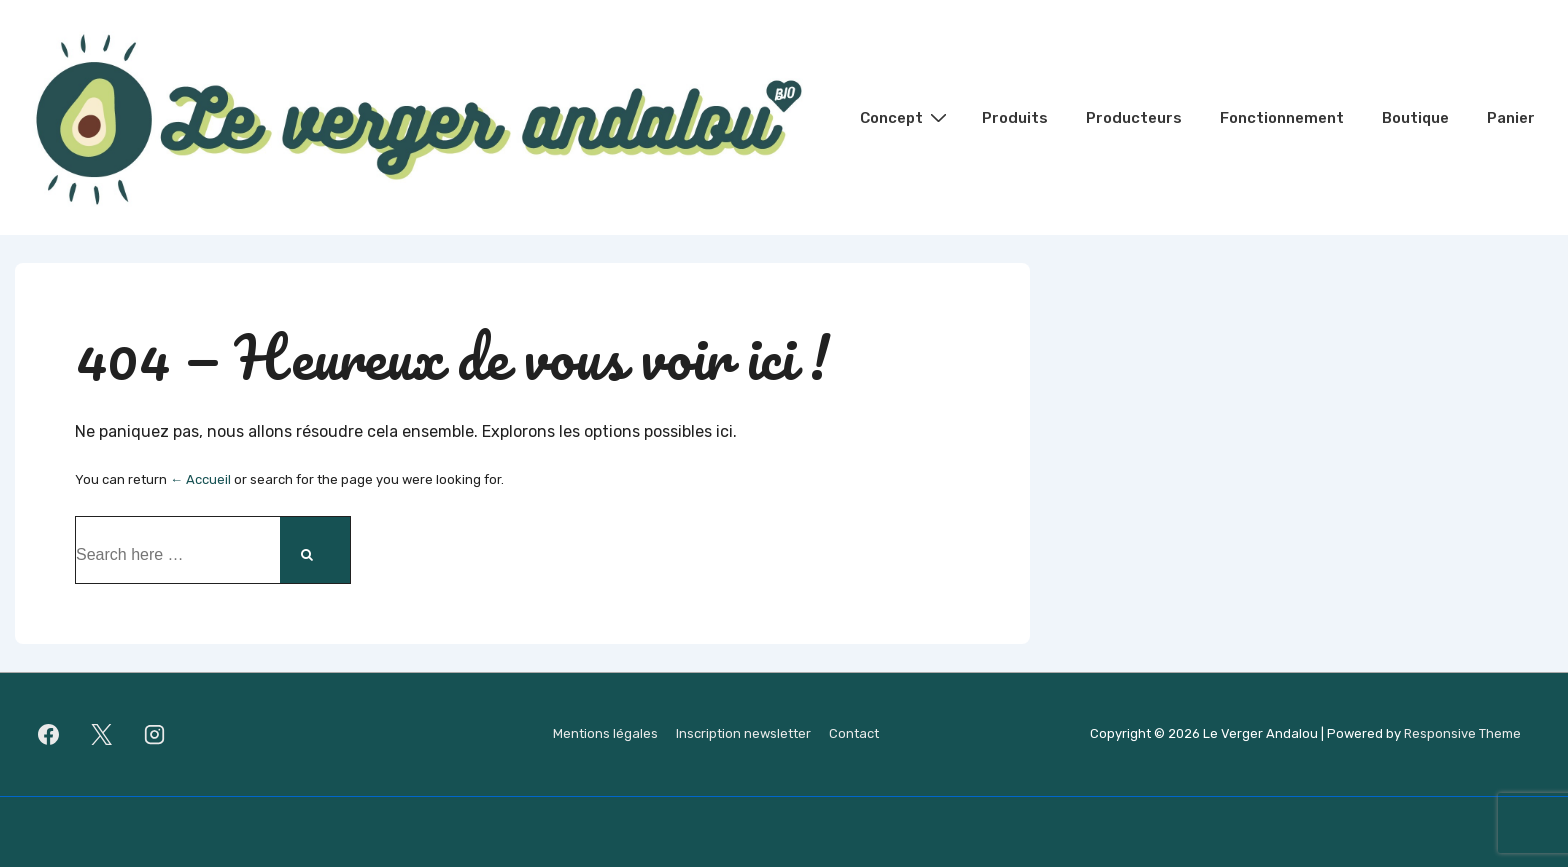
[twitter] (102, 735)
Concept (906, 117)
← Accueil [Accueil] (200, 479)
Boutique (1415, 118)
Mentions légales (605, 733)
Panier (1511, 118)
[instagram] (155, 735)
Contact (854, 733)
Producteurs (1134, 118)
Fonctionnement (1282, 118)
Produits (1015, 118)
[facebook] (49, 735)
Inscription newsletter (743, 733)
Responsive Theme (1462, 733)
